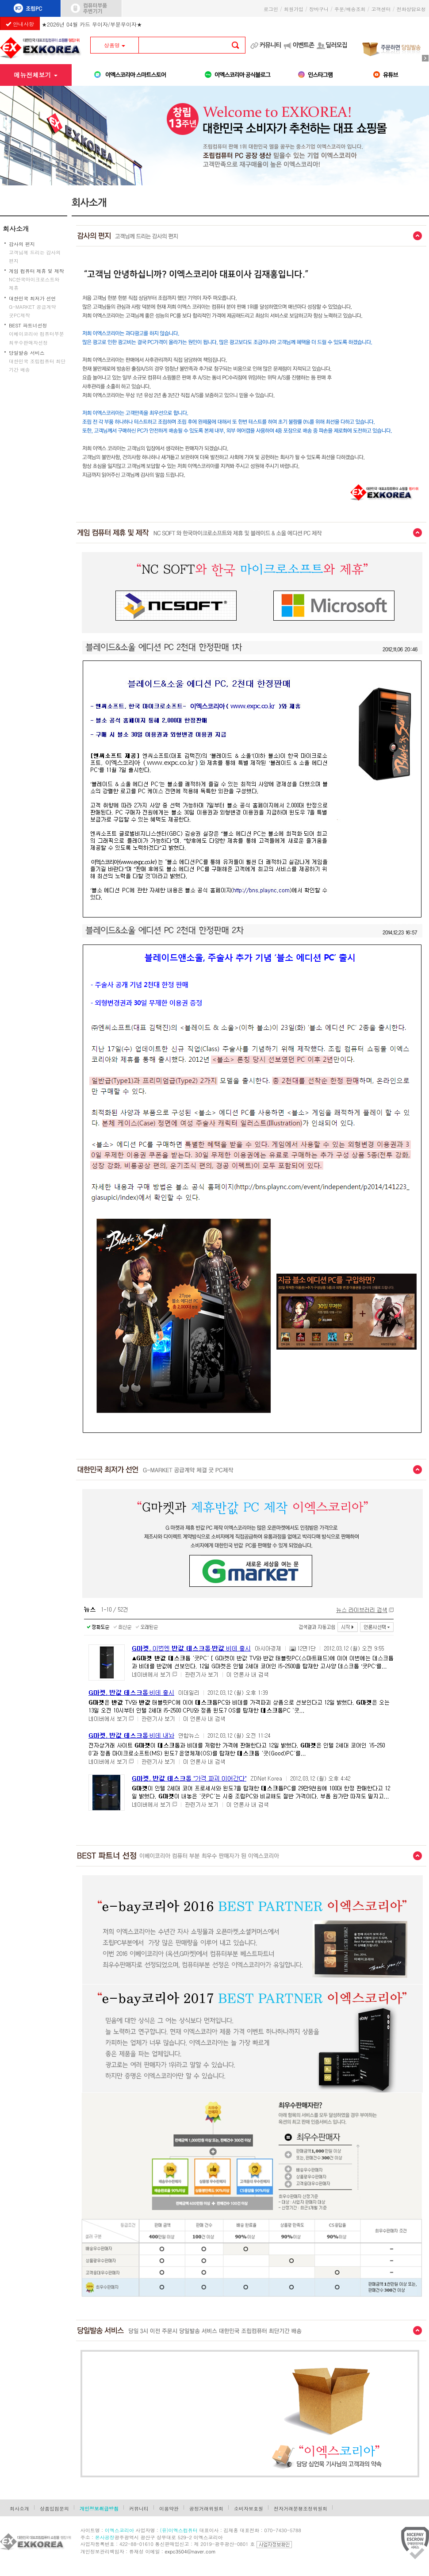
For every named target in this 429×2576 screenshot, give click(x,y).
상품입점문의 (54, 2508)
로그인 (271, 9)
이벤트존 (303, 45)
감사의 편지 (22, 244)
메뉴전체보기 (35, 74)
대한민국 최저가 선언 (32, 298)
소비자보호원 (248, 2508)
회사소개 (16, 228)
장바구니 (319, 9)
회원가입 (293, 9)
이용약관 (169, 2508)
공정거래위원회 (206, 2508)
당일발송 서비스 (27, 352)
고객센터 (381, 9)
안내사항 (20, 23)
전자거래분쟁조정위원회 (300, 2508)
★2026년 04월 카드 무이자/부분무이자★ (92, 22)
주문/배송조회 (350, 9)
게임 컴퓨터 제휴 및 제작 (36, 271)
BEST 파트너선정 (28, 325)
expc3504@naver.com (190, 2551)
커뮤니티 (270, 45)
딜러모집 (336, 45)
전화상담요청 (413, 9)
